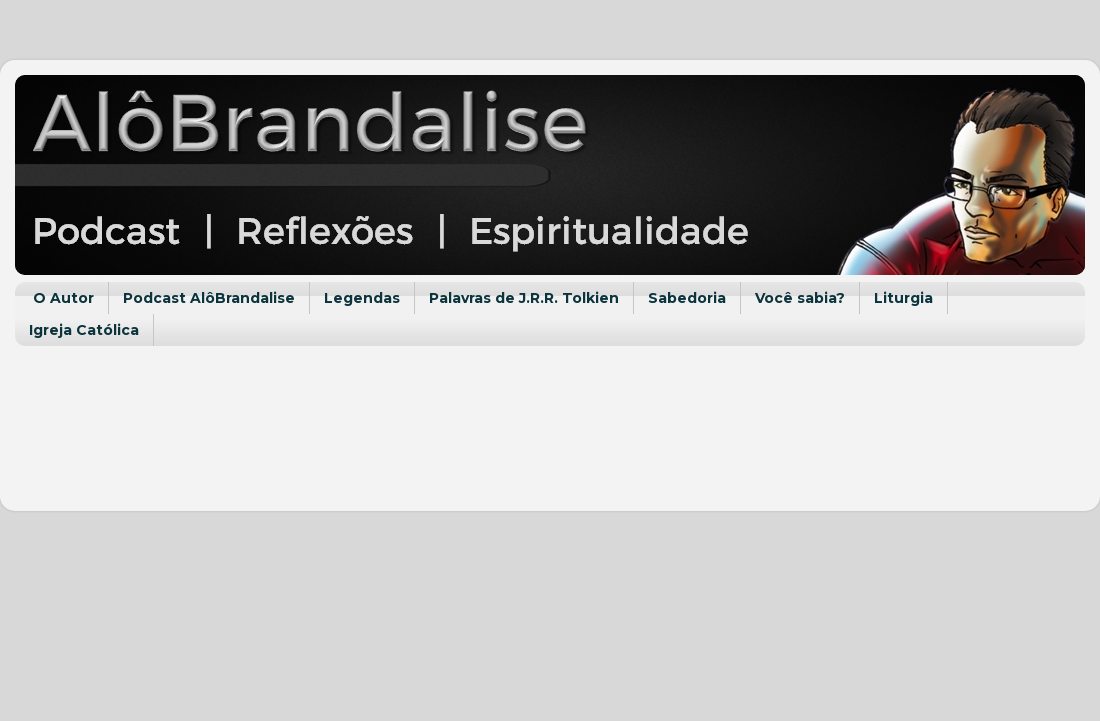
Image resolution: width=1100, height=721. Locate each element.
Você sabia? (800, 298)
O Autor (63, 298)
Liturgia (903, 298)
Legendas (362, 298)
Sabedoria (687, 298)
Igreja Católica (84, 330)
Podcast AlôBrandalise (209, 298)
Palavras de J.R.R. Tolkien (524, 298)
